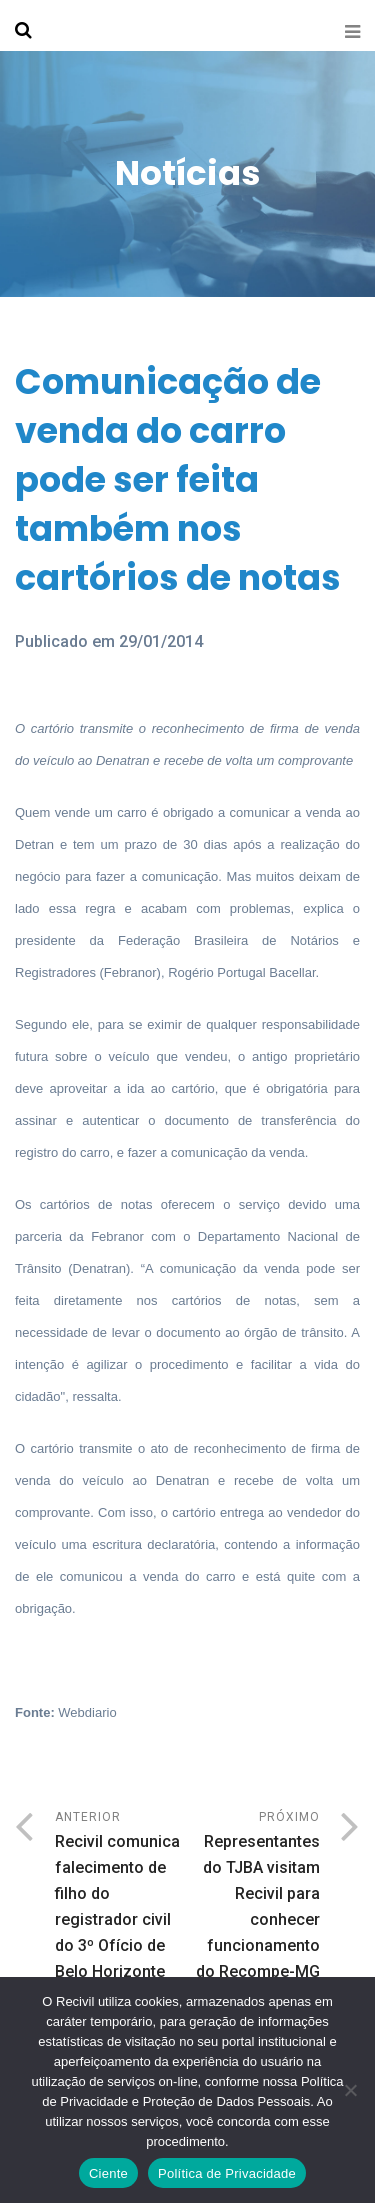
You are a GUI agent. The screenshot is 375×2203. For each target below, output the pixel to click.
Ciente (108, 2173)
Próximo (254, 1923)
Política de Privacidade (227, 2173)
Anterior (121, 1897)
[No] (350, 2090)
